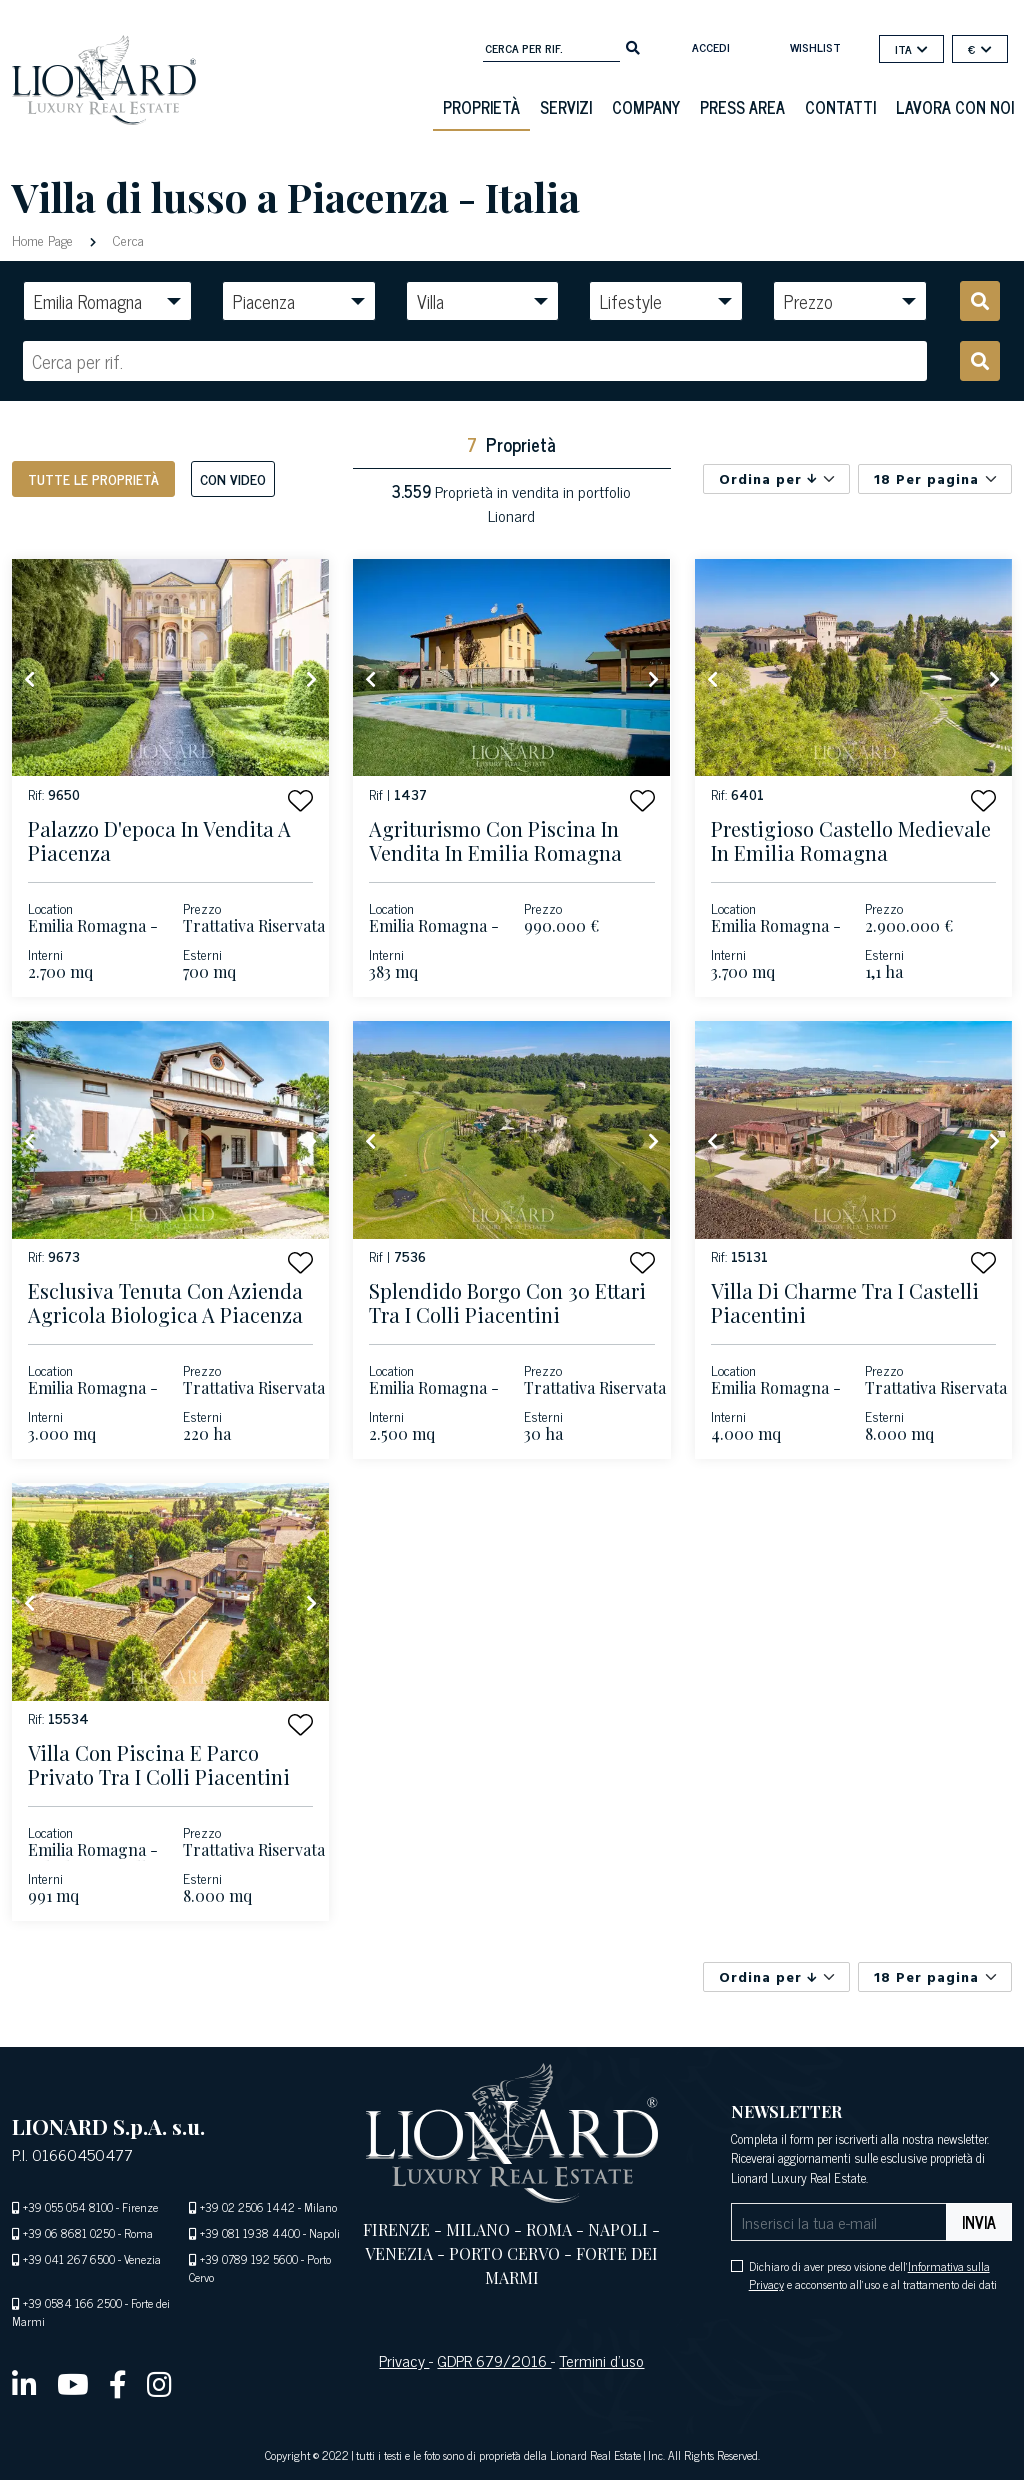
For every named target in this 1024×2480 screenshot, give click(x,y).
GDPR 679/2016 (494, 2360)
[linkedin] (24, 2383)
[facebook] (118, 2383)
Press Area (742, 107)
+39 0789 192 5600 (249, 2259)
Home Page (44, 239)
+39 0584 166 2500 (72, 2303)
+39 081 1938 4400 (250, 2233)
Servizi (566, 107)
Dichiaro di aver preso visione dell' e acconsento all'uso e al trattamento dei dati (873, 2275)
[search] (633, 46)
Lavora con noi (955, 107)
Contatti (840, 107)
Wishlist (815, 47)
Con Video (233, 478)
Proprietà (481, 107)
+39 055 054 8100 (68, 2207)
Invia (979, 2222)
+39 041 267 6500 (69, 2259)
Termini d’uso (601, 2360)
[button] (300, 800)
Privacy (404, 2360)
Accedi (711, 47)
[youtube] (73, 2383)
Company (646, 107)
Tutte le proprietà (93, 478)
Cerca (126, 239)
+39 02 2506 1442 (247, 2207)
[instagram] (159, 2383)
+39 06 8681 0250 (69, 2233)
